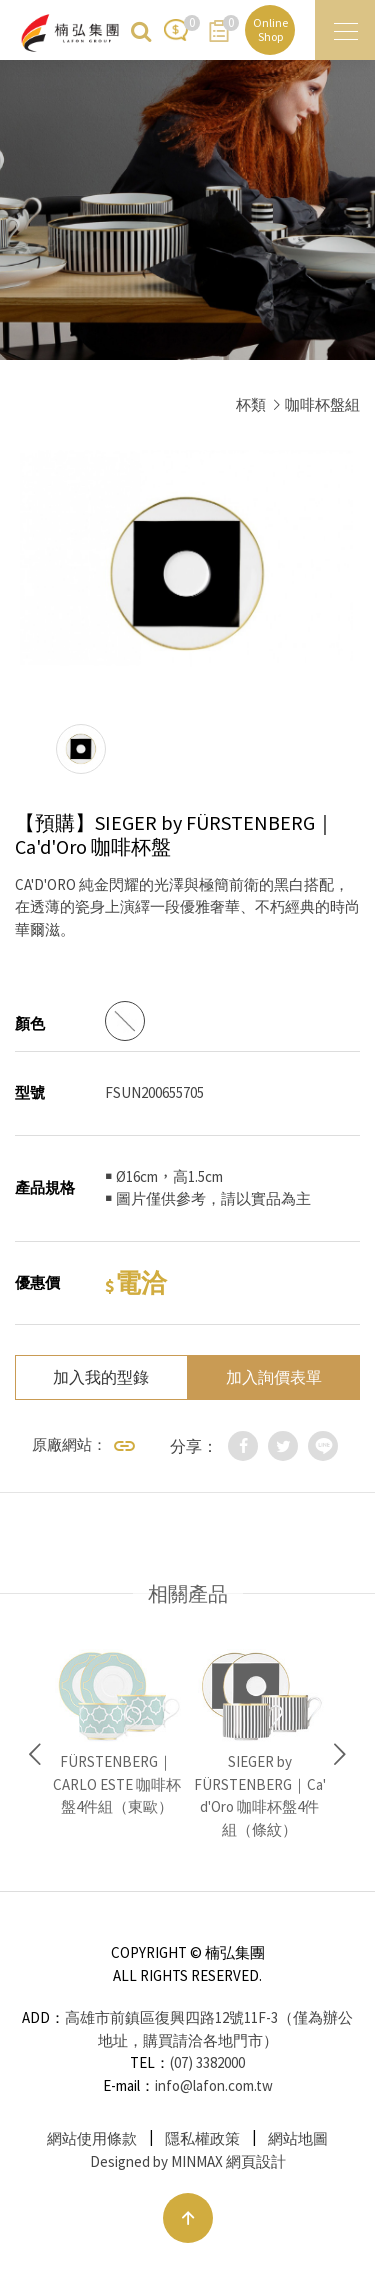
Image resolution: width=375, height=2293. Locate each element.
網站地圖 (298, 2138)
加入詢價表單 (274, 1377)
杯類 (251, 404)
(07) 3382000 (207, 2062)
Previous (35, 1755)
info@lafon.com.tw (214, 2085)
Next (340, 1755)
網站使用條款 (92, 2138)
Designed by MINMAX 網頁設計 (188, 2161)
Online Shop (270, 29)
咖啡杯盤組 (322, 404)
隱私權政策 (202, 2138)
